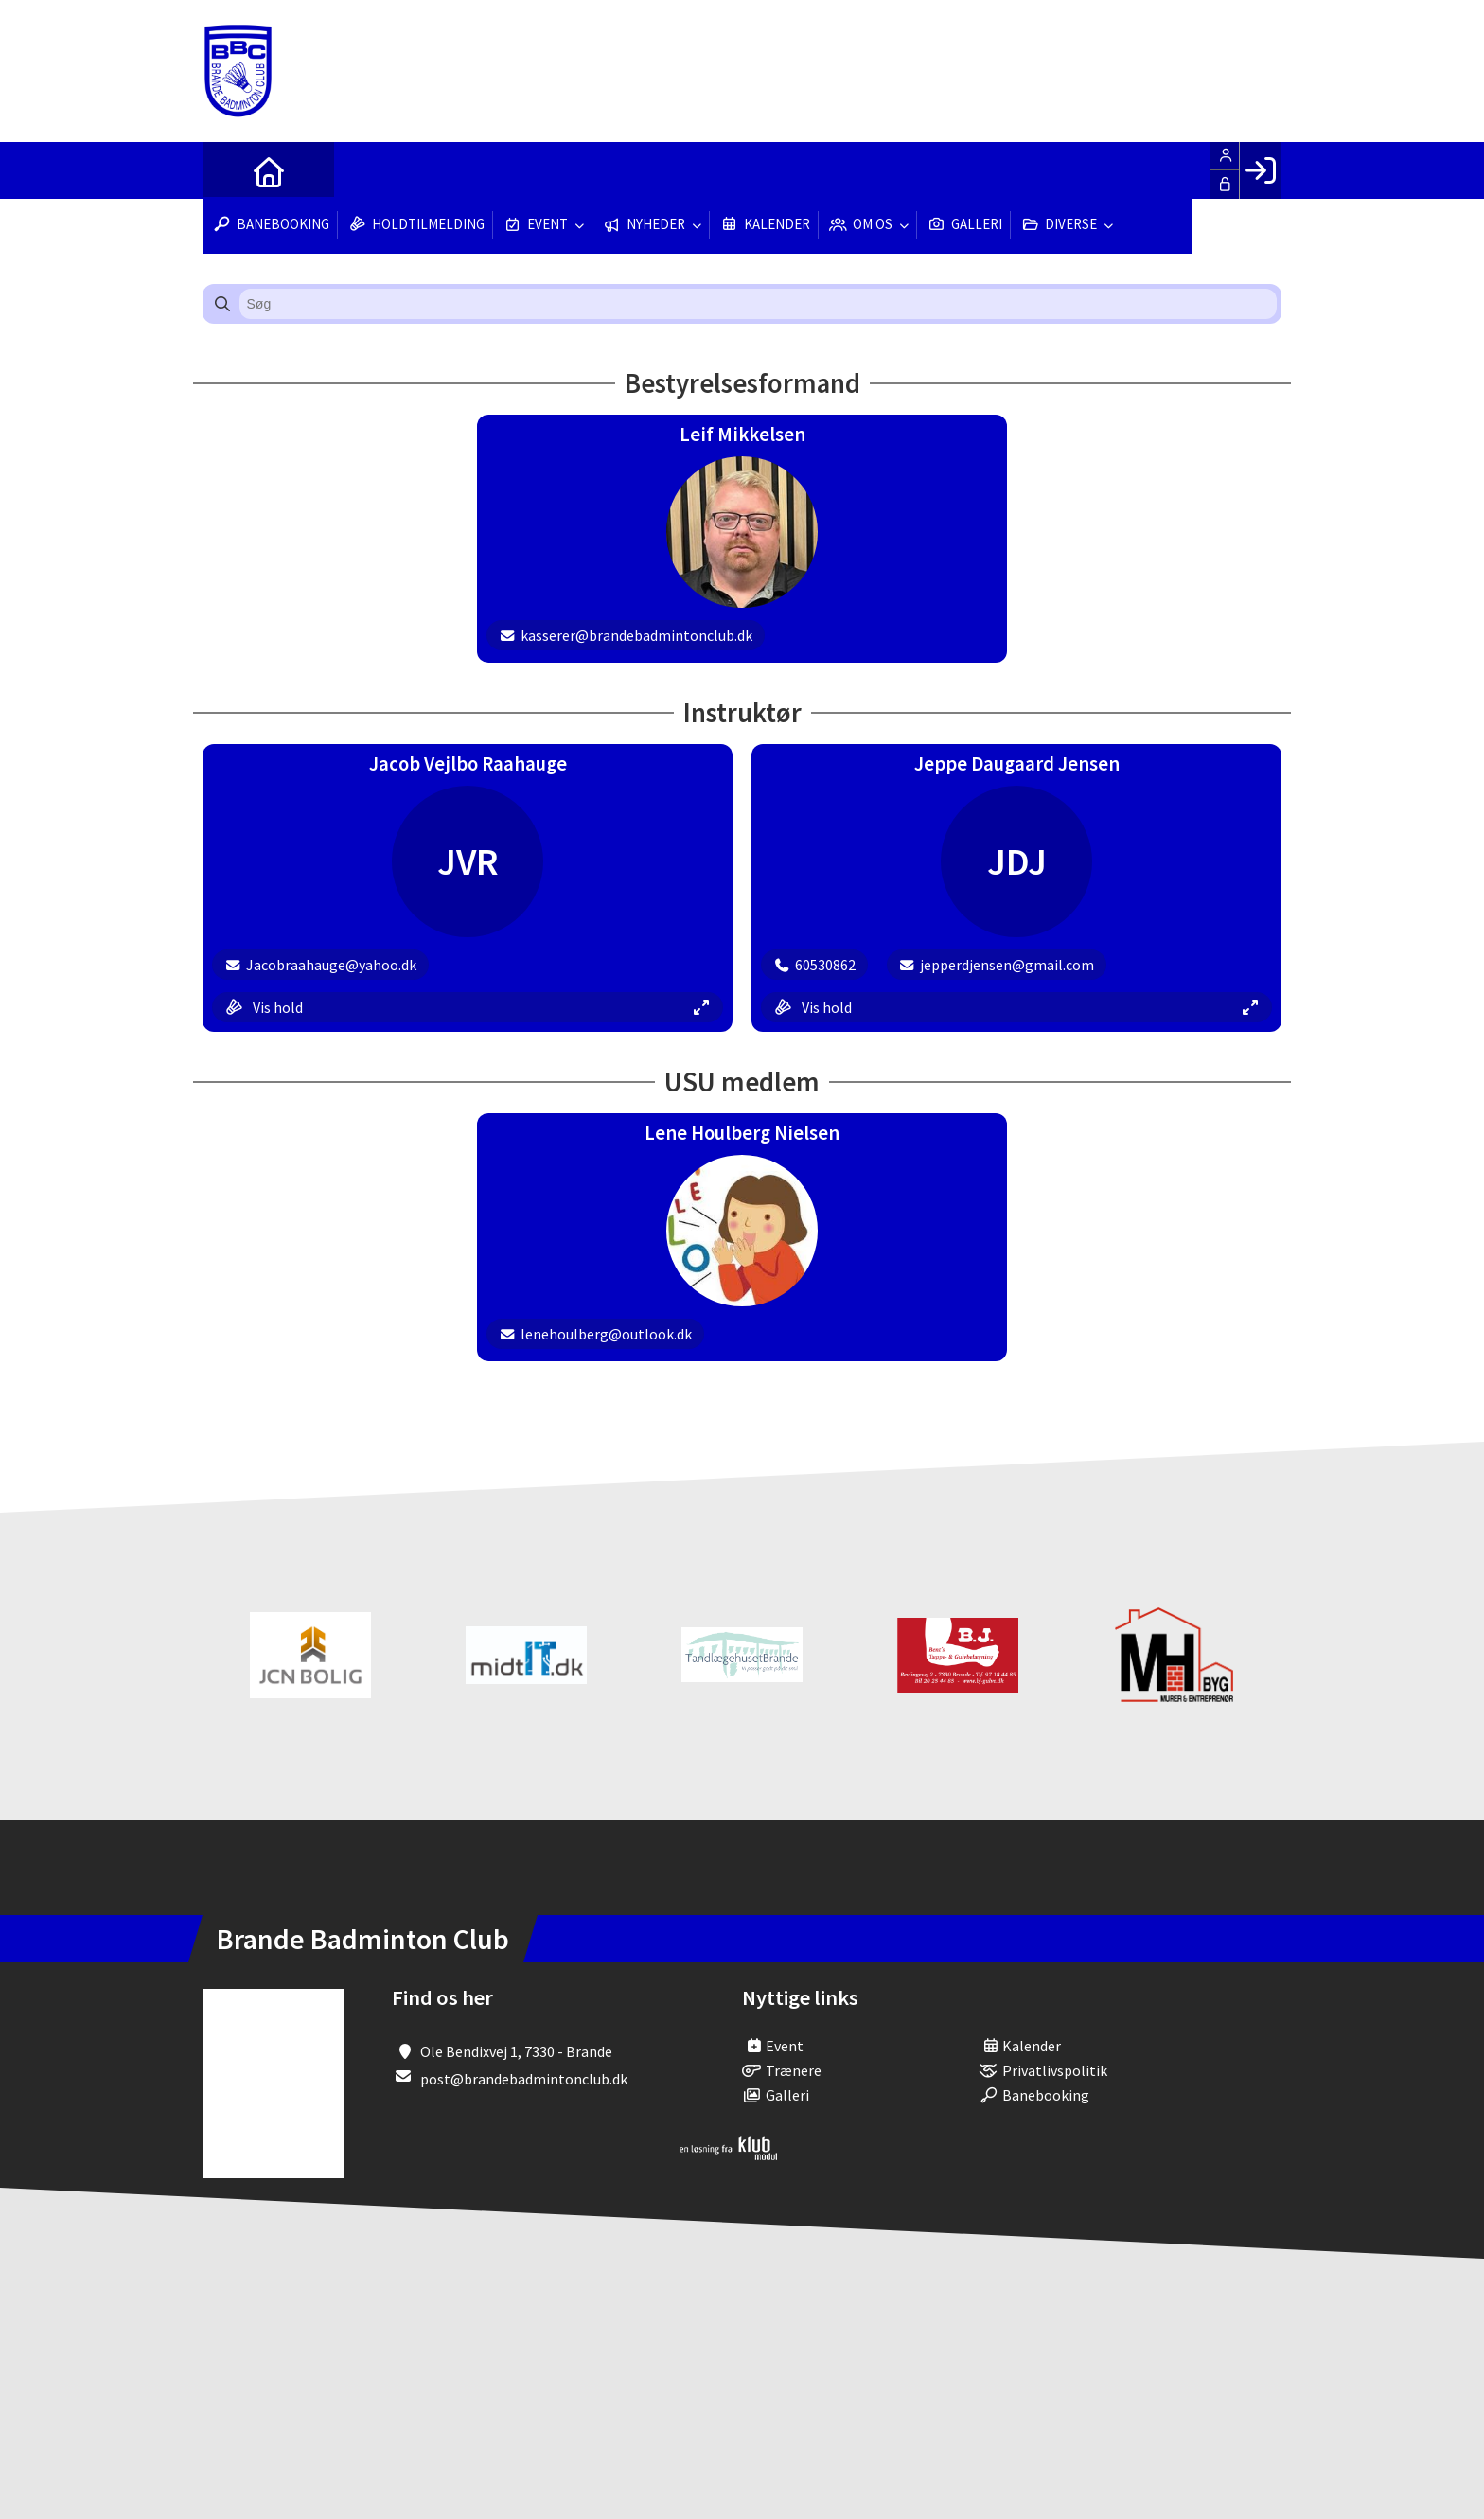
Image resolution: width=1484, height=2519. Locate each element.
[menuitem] (231, 170)
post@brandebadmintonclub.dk (523, 2078)
